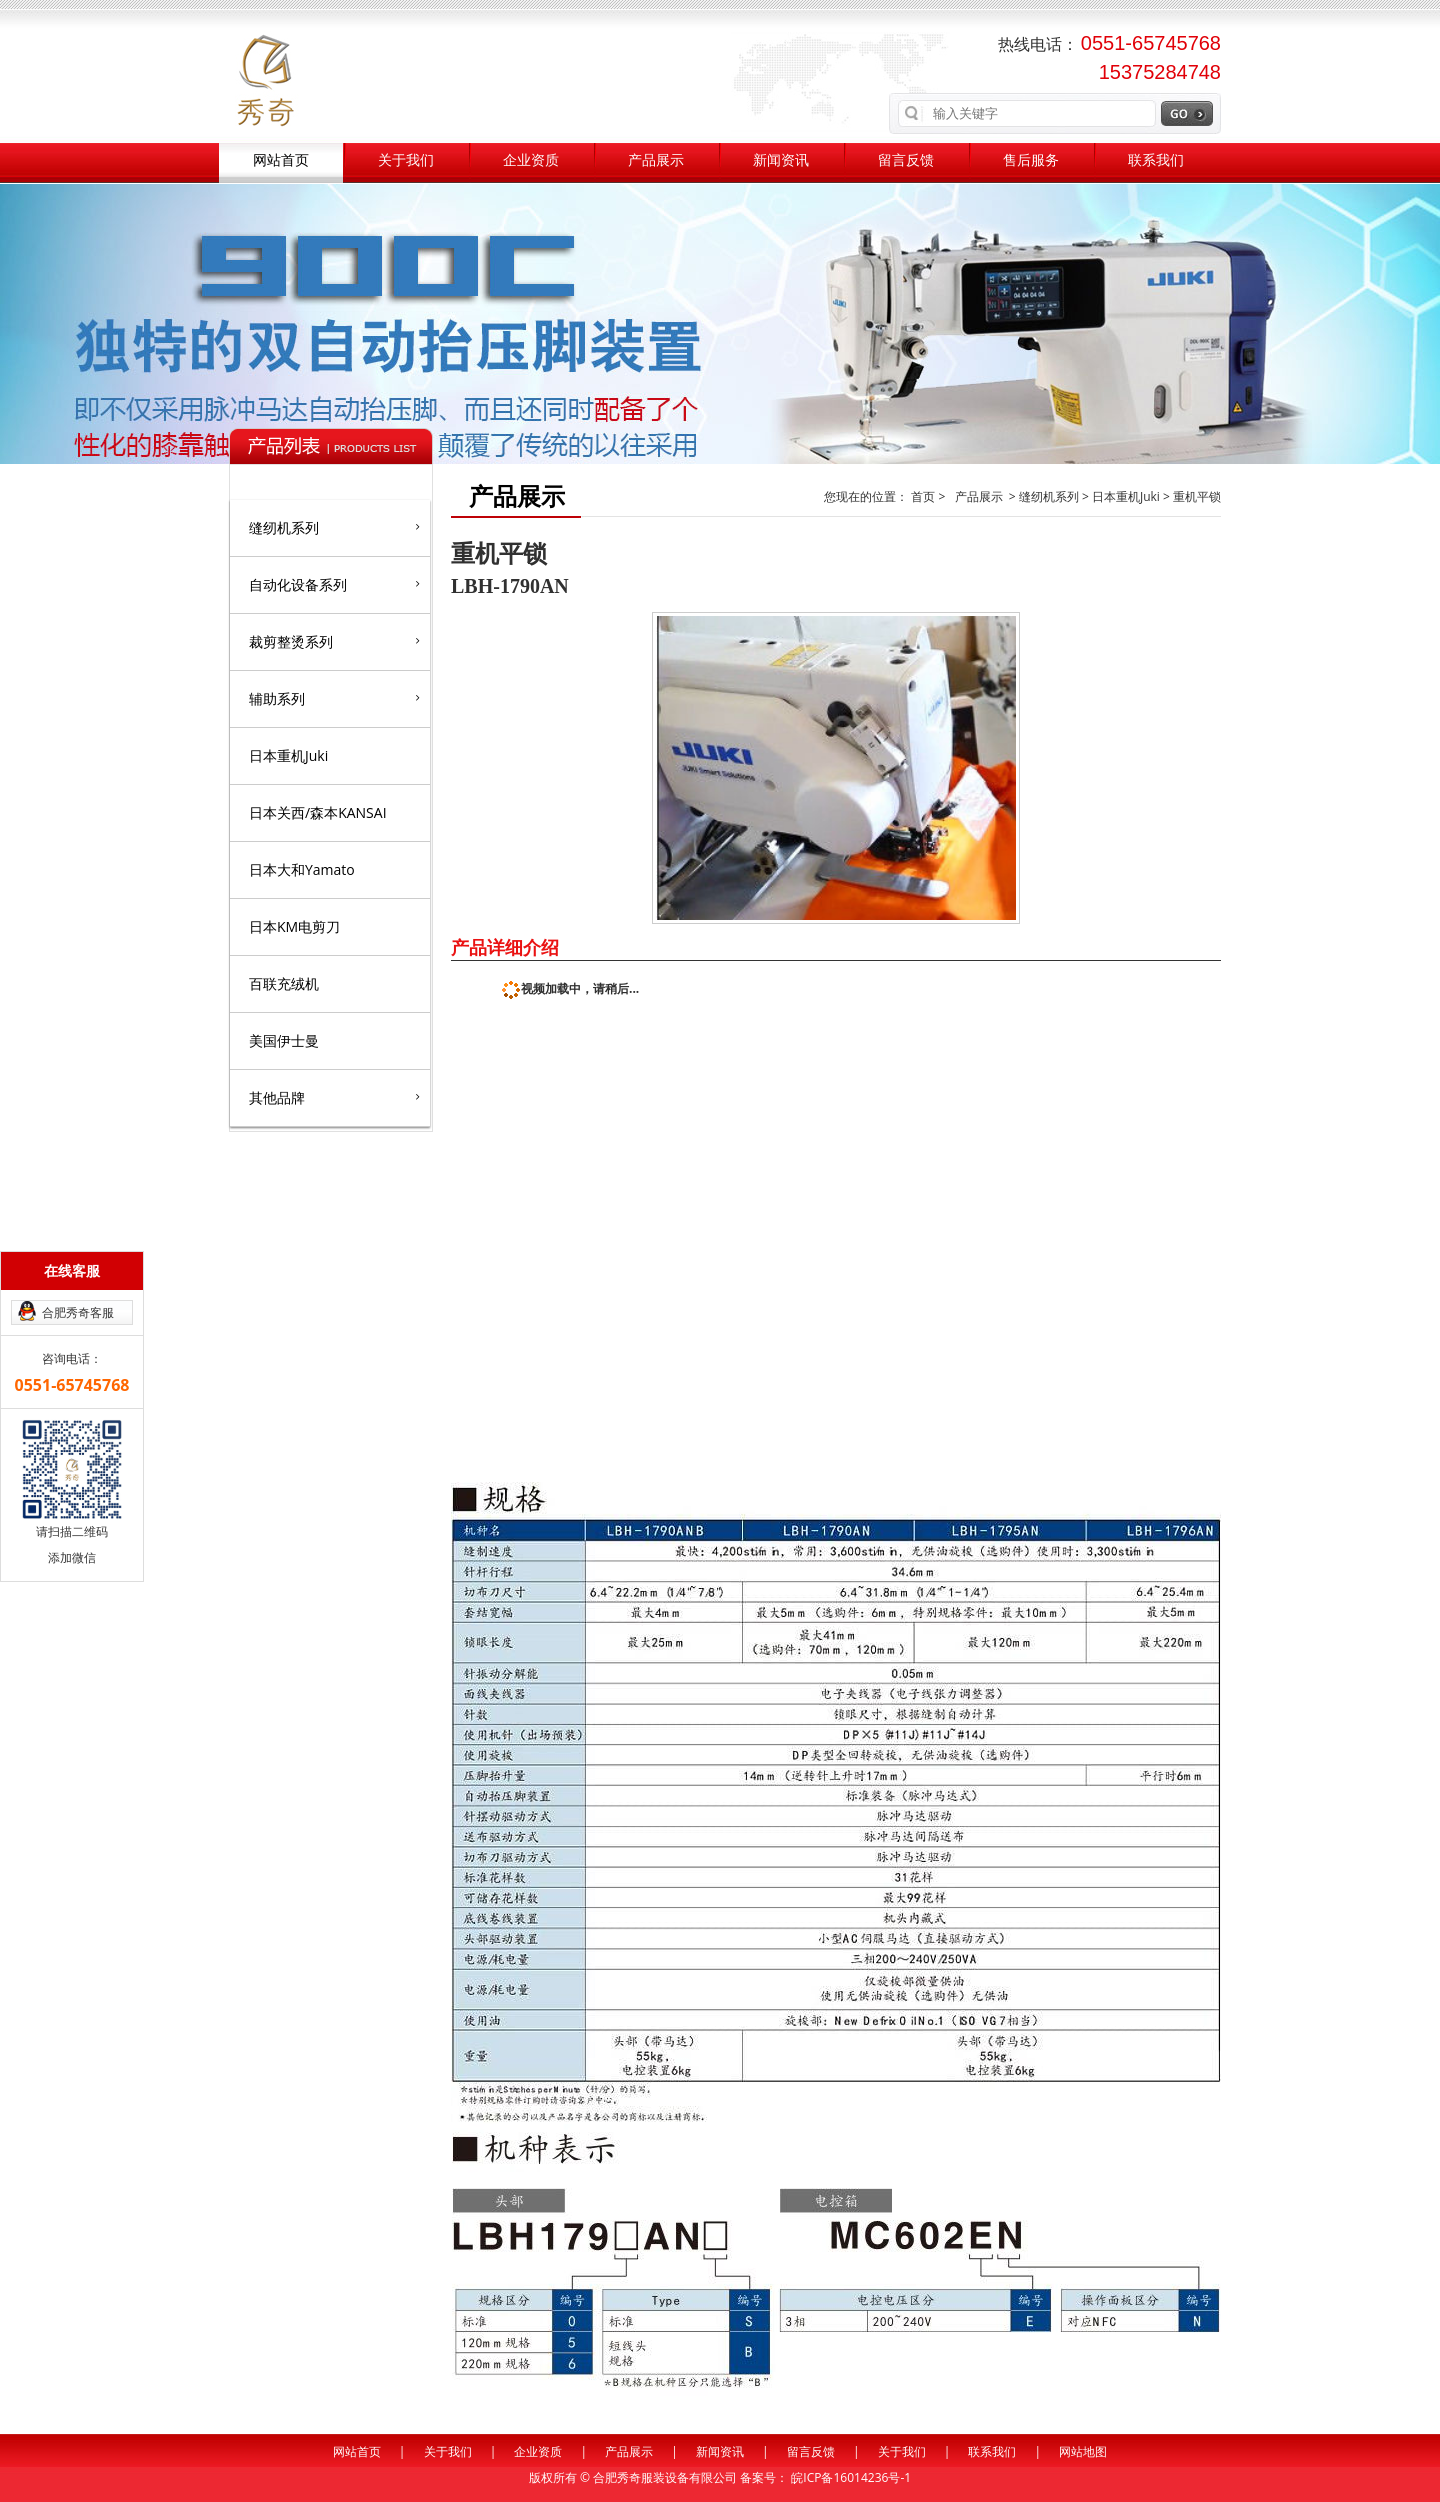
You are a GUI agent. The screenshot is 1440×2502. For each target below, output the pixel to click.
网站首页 (281, 160)
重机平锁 (1197, 496)
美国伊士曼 (284, 1040)
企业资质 (531, 160)
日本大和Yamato (302, 869)
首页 (924, 496)
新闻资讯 (781, 160)
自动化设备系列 (334, 584)
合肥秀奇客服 (78, 1312)
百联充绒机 (284, 983)
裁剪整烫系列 (334, 641)
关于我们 (406, 160)
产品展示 (656, 160)
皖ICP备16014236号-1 (851, 2477)
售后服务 (1031, 160)
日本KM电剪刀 (294, 926)
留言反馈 (906, 160)
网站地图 (1083, 2451)
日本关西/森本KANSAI (318, 812)
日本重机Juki (288, 755)
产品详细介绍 (505, 947)
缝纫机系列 (334, 527)
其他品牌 (334, 1097)
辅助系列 (334, 698)
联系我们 (1156, 160)
